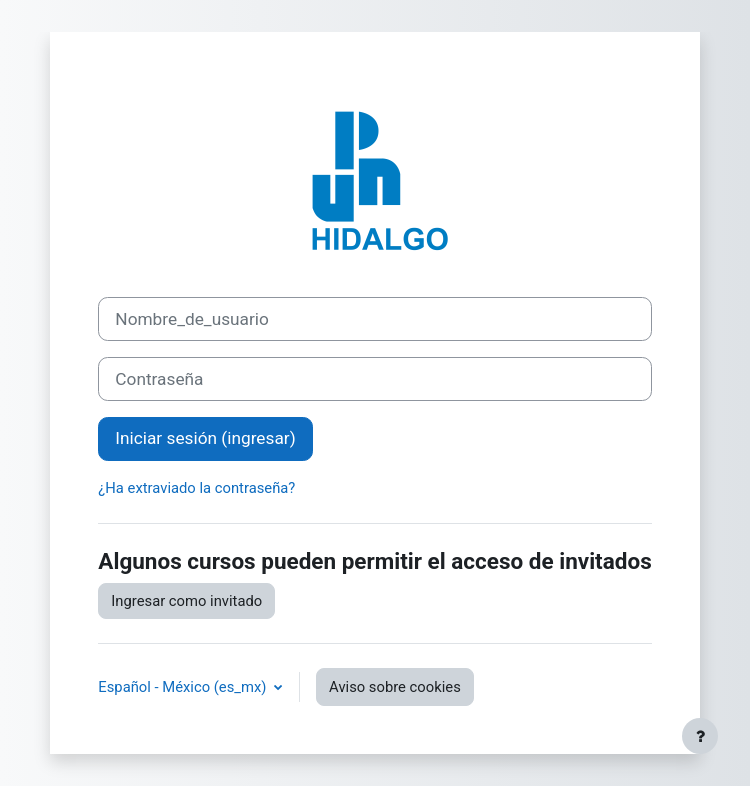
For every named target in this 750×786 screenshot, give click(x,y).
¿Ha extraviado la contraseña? (196, 488)
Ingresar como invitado (186, 601)
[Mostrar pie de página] (700, 736)
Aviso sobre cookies (395, 687)
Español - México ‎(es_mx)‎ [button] (184, 687)
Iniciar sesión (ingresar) (205, 438)
